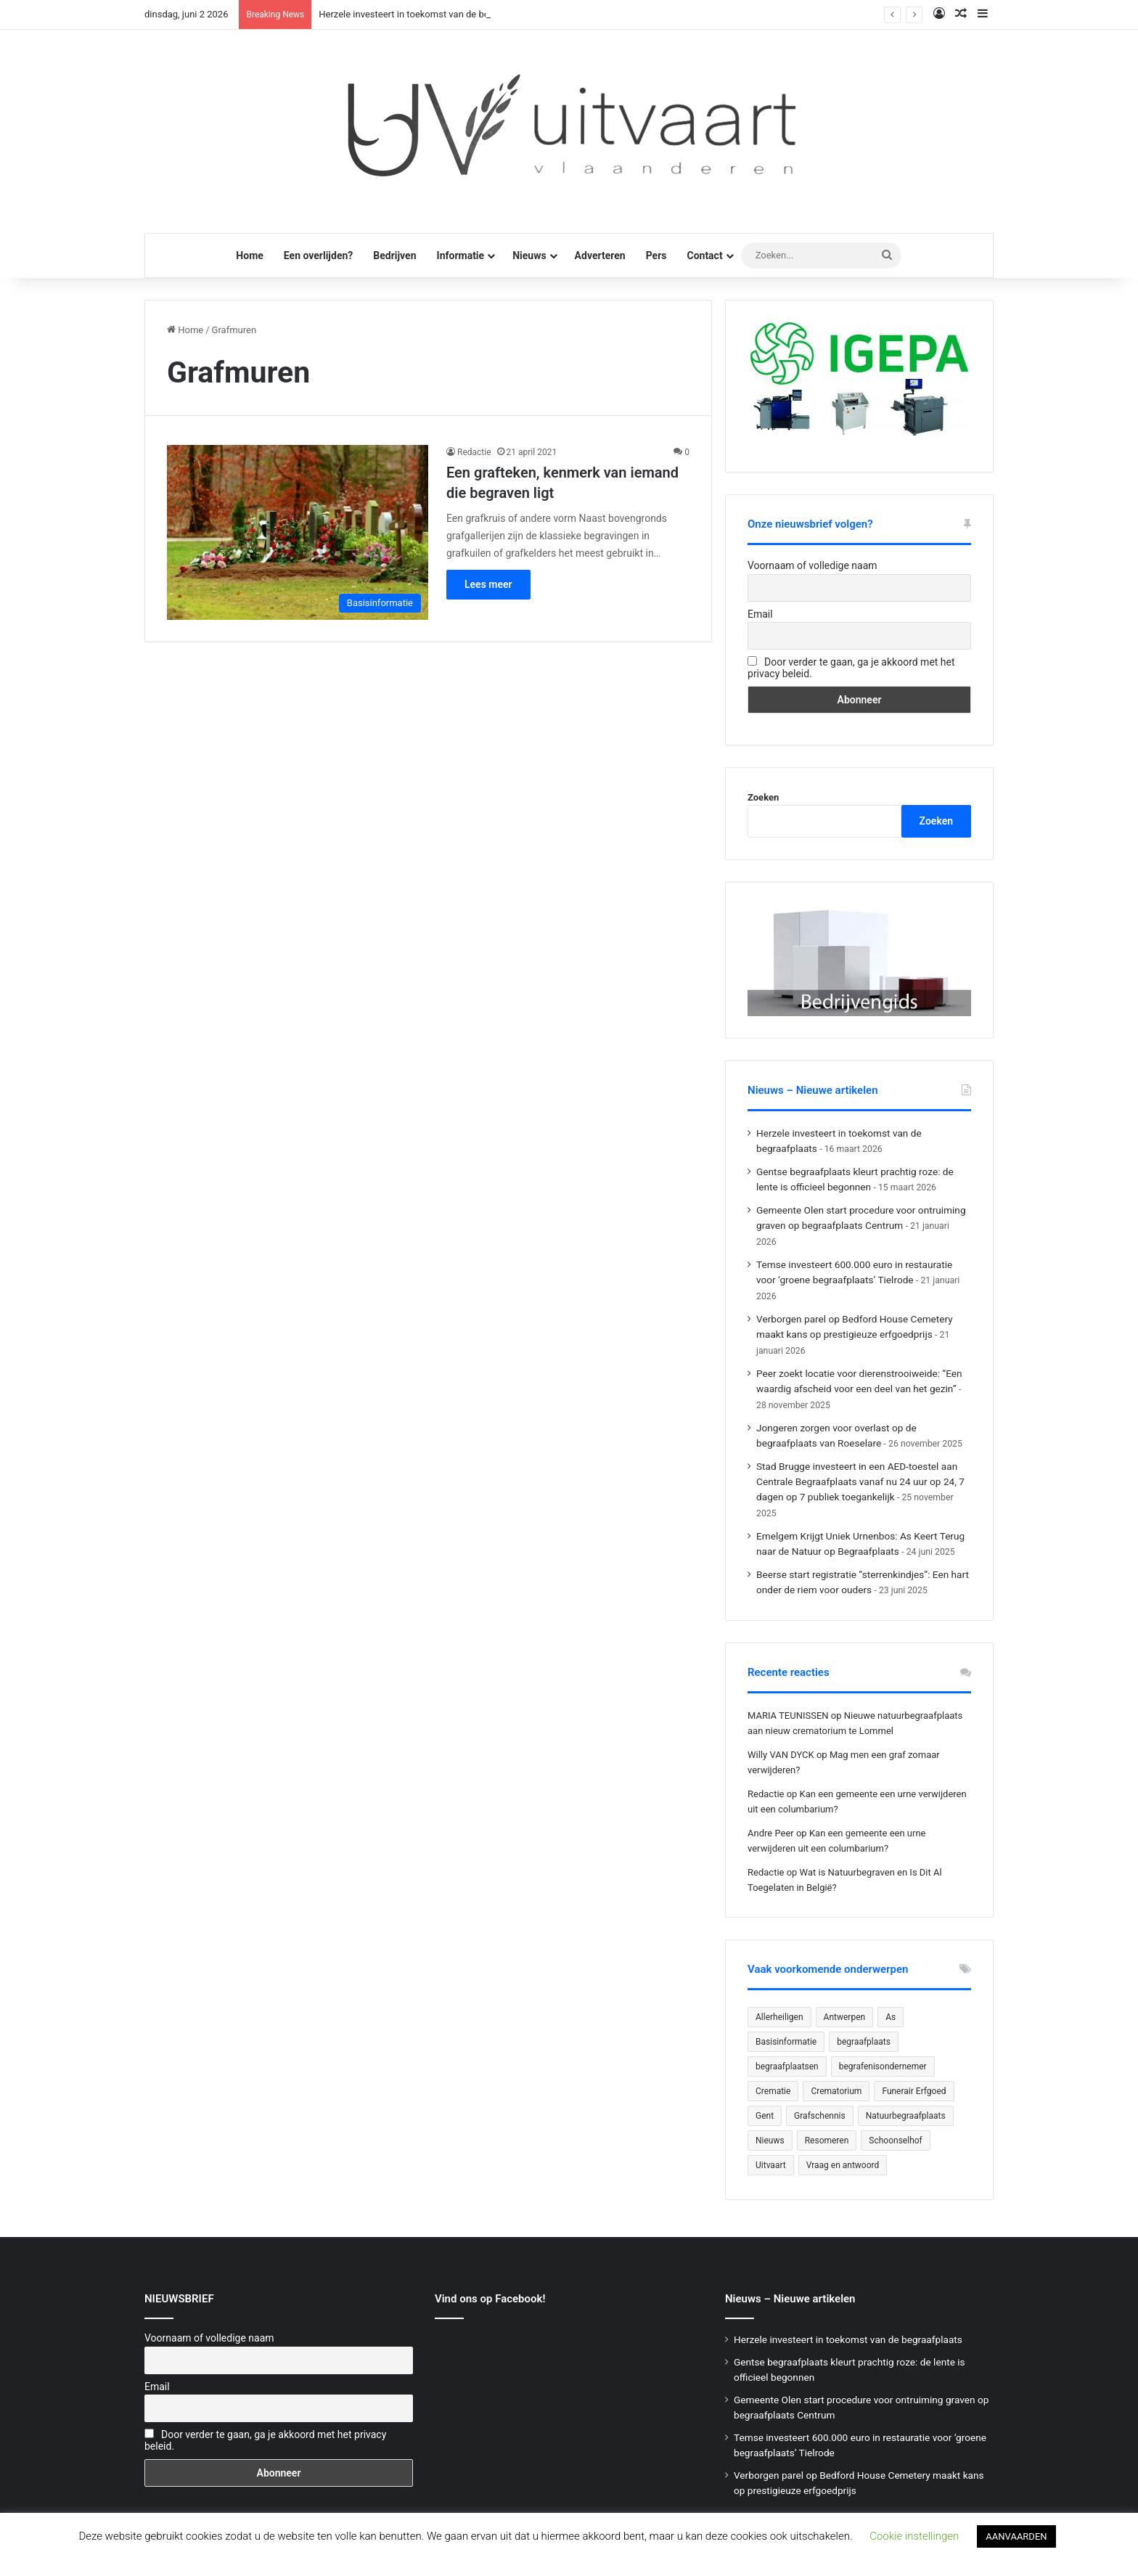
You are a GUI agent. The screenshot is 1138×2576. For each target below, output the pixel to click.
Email (760, 614)
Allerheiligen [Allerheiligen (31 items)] (779, 2017)
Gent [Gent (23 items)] (765, 2116)
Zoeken (763, 797)
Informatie (461, 255)
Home (249, 255)
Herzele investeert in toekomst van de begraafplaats (427, 14)
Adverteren (600, 255)
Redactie (474, 452)
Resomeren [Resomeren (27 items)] (827, 2140)
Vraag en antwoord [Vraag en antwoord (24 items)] (843, 2165)
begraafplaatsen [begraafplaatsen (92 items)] (787, 2066)
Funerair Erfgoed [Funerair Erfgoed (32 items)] (914, 2091)
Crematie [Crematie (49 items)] (773, 2091)
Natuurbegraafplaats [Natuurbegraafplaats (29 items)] (906, 2116)
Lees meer (488, 584)
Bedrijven (394, 255)
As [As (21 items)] (890, 2017)
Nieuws (529, 255)
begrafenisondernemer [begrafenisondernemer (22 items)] (883, 2066)
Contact (704, 255)
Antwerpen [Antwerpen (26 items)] (845, 2017)
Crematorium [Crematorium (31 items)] (836, 2091)
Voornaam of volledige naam (812, 565)
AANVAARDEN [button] (1016, 2536)
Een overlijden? (318, 255)
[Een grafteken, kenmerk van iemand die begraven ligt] (297, 532)
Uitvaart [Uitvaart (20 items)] (771, 2165)
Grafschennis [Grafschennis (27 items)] (820, 2116)
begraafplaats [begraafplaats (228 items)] (864, 2042)
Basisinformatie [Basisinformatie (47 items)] (786, 2042)
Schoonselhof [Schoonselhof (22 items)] (895, 2140)
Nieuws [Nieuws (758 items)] (770, 2140)
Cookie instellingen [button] (914, 2536)
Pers (656, 255)
